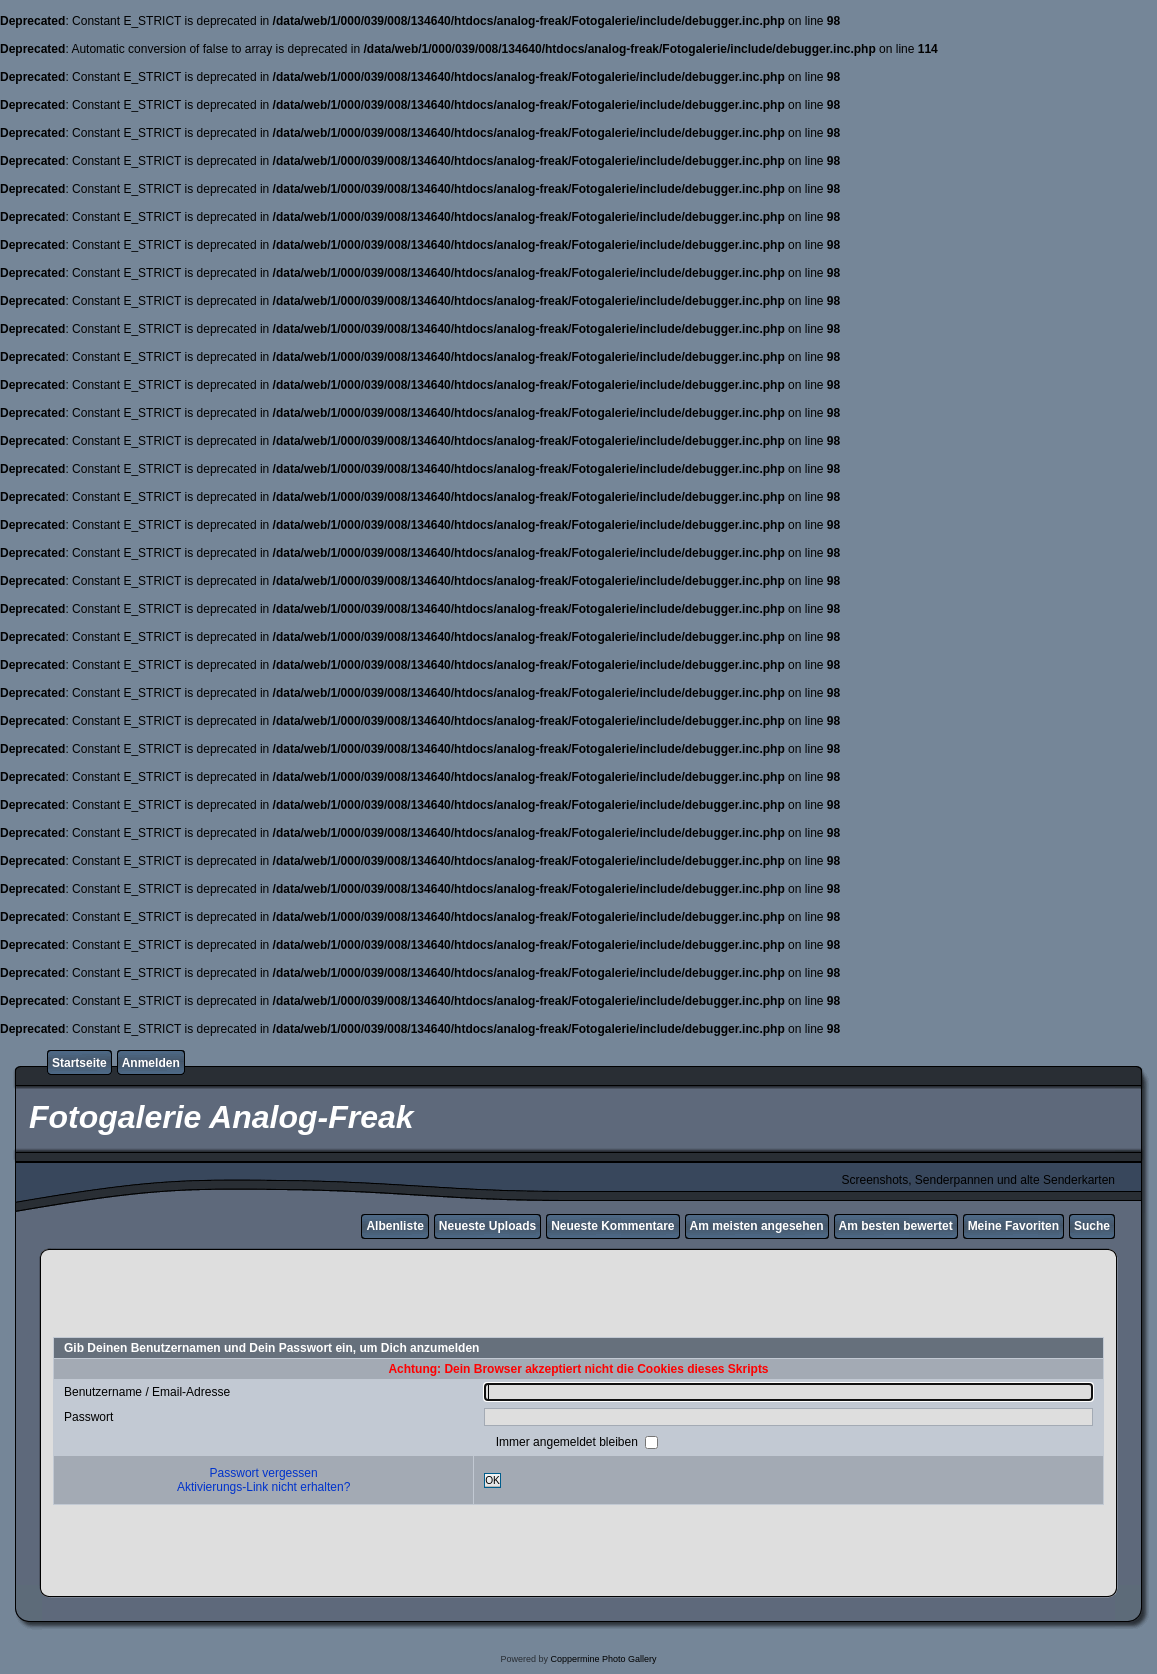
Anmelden (151, 1063)
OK (492, 1480)
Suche (1092, 1226)
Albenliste (394, 1226)
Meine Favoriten (1013, 1226)
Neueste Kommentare (612, 1226)
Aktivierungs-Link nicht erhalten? (263, 1487)
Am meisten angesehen (757, 1226)
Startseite (79, 1063)
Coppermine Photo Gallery (603, 1659)
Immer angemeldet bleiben (568, 1442)
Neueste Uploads (487, 1226)
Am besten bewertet (896, 1226)
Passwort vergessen (264, 1473)
